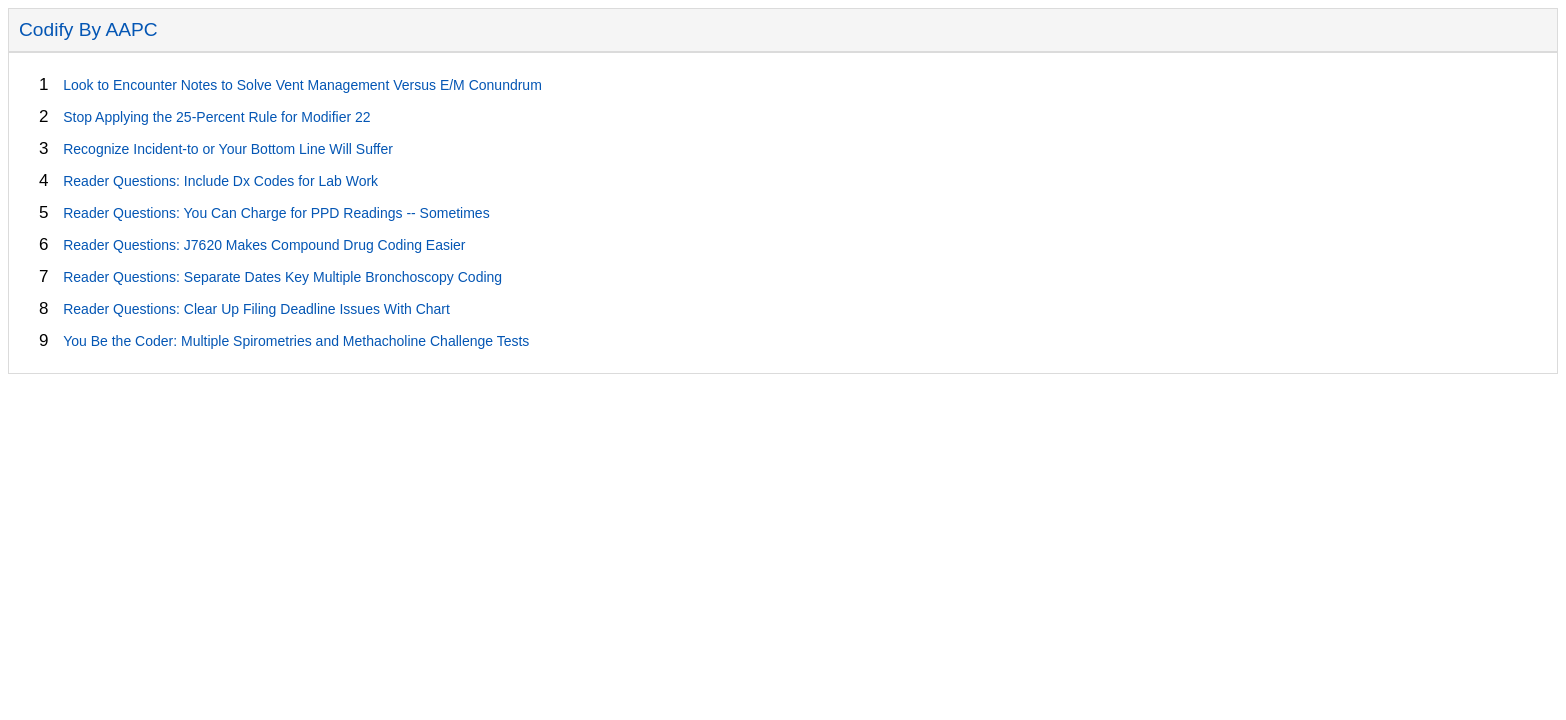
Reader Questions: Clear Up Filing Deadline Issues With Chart (256, 309)
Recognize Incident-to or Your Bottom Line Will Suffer (228, 149)
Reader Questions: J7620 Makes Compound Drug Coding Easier (264, 245)
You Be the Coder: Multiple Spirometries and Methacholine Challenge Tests (296, 341)
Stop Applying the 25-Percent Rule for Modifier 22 (216, 117)
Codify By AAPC (88, 29)
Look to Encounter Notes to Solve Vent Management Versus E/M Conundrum (302, 85)
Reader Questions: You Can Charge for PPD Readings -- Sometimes (276, 213)
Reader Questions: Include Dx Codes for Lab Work (220, 181)
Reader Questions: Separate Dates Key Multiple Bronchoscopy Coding (282, 277)
